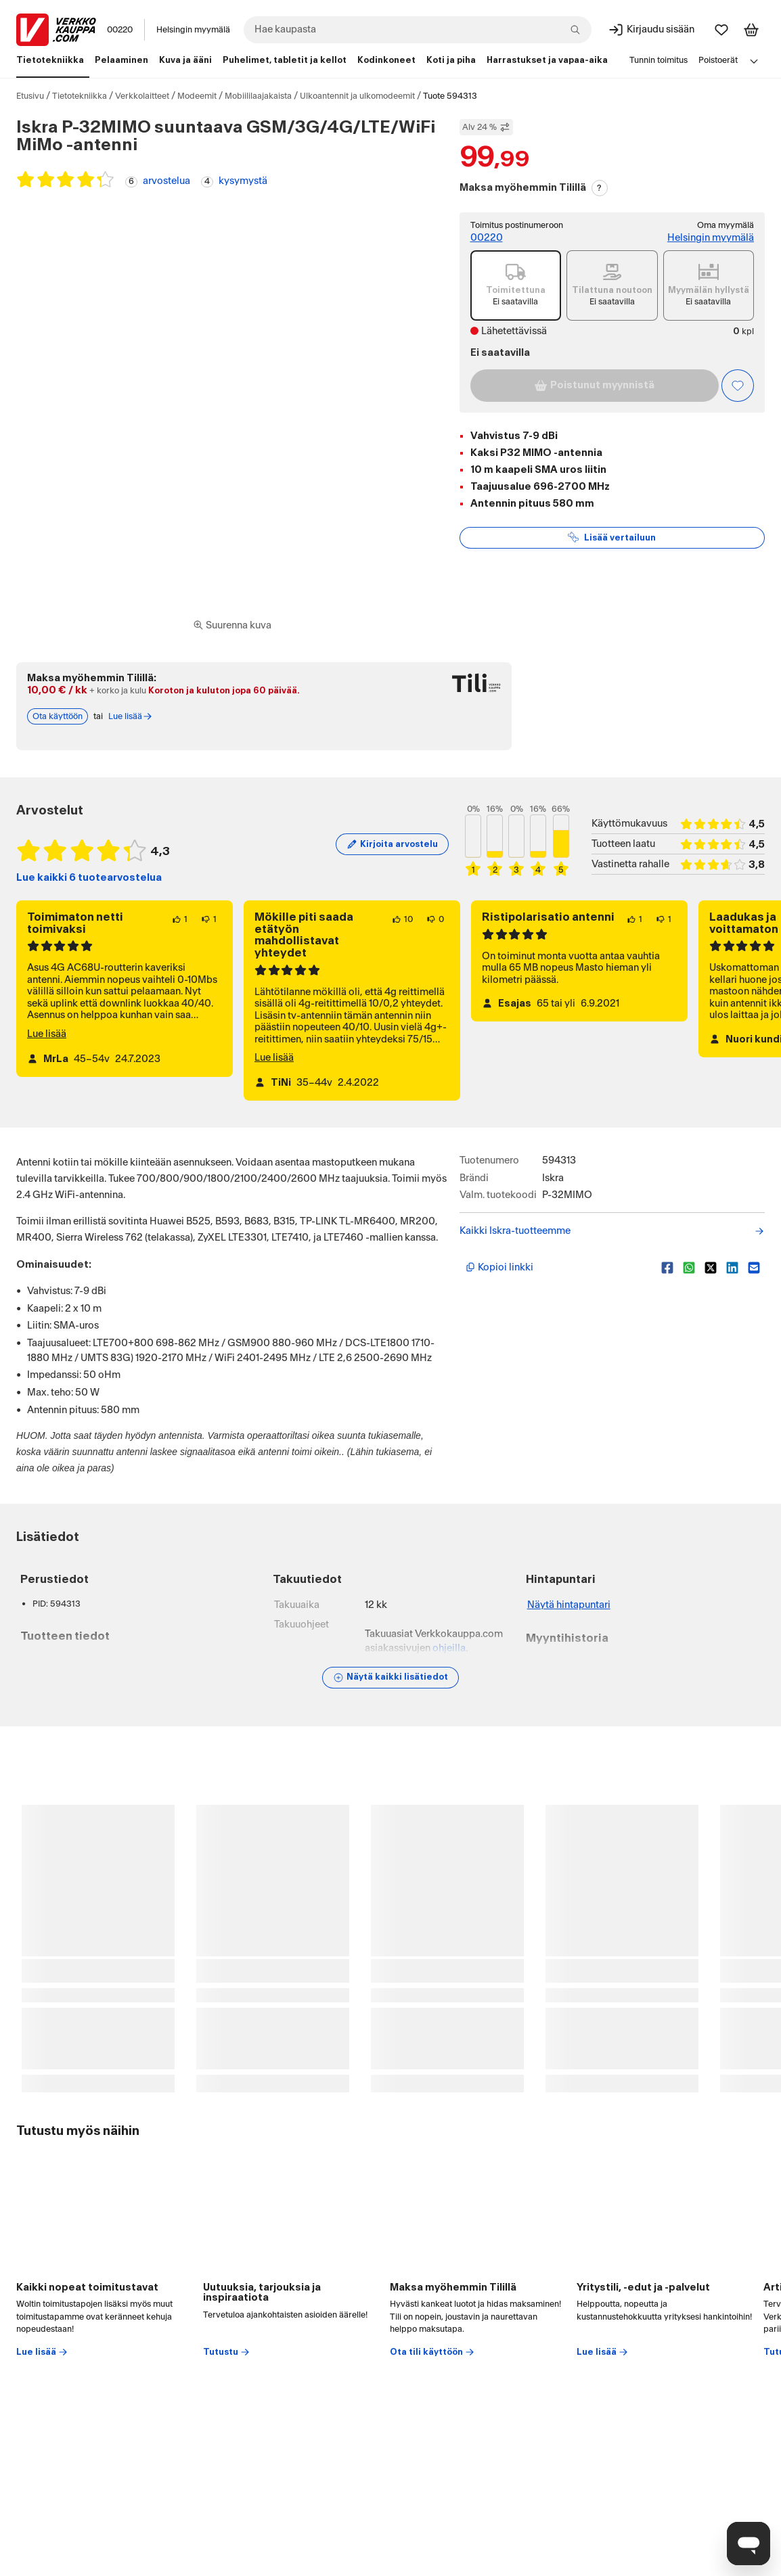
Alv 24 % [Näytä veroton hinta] (486, 127)
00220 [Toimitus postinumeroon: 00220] (486, 238)
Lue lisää (46, 1034)
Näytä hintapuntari (568, 1605)
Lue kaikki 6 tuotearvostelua (89, 878)
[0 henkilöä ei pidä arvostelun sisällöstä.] (435, 919)
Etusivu (30, 96)
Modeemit (197, 96)
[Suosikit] (721, 29)
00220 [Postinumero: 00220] (120, 30)
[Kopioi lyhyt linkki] (558, 1267)
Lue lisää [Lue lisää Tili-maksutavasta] (130, 716)
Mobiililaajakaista (258, 96)
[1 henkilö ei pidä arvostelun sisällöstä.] (209, 919)
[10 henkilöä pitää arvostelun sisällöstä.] (402, 919)
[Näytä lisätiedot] (390, 1677)
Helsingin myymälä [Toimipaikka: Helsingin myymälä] (193, 30)
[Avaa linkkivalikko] (754, 61)
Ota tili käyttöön (432, 2352)
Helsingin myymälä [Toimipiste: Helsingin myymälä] (710, 238)
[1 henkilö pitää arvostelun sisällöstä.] (179, 919)
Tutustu (226, 2352)
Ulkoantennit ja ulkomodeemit (357, 96)
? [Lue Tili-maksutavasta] (599, 188)
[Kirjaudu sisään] (651, 29)
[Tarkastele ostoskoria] (751, 29)
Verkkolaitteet (142, 96)
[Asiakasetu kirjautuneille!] (737, 385)
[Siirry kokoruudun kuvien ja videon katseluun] (232, 625)
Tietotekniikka (79, 96)
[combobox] (418, 29)
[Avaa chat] (748, 2543)
